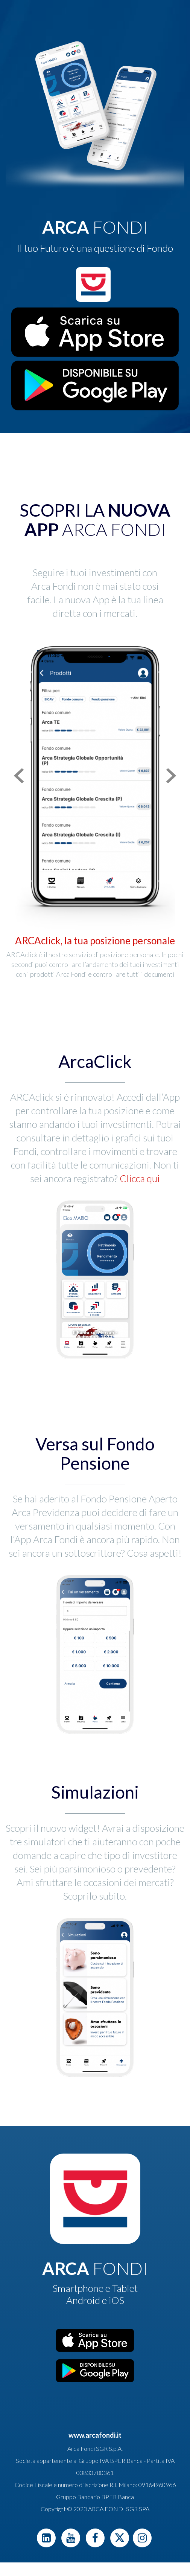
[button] (16, 775)
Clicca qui (139, 1178)
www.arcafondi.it (95, 2435)
